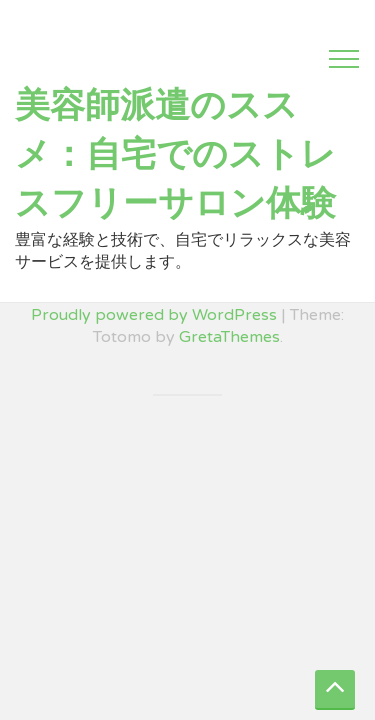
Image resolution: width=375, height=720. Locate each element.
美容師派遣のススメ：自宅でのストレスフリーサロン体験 (175, 155)
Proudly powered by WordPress (154, 315)
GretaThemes (229, 337)
